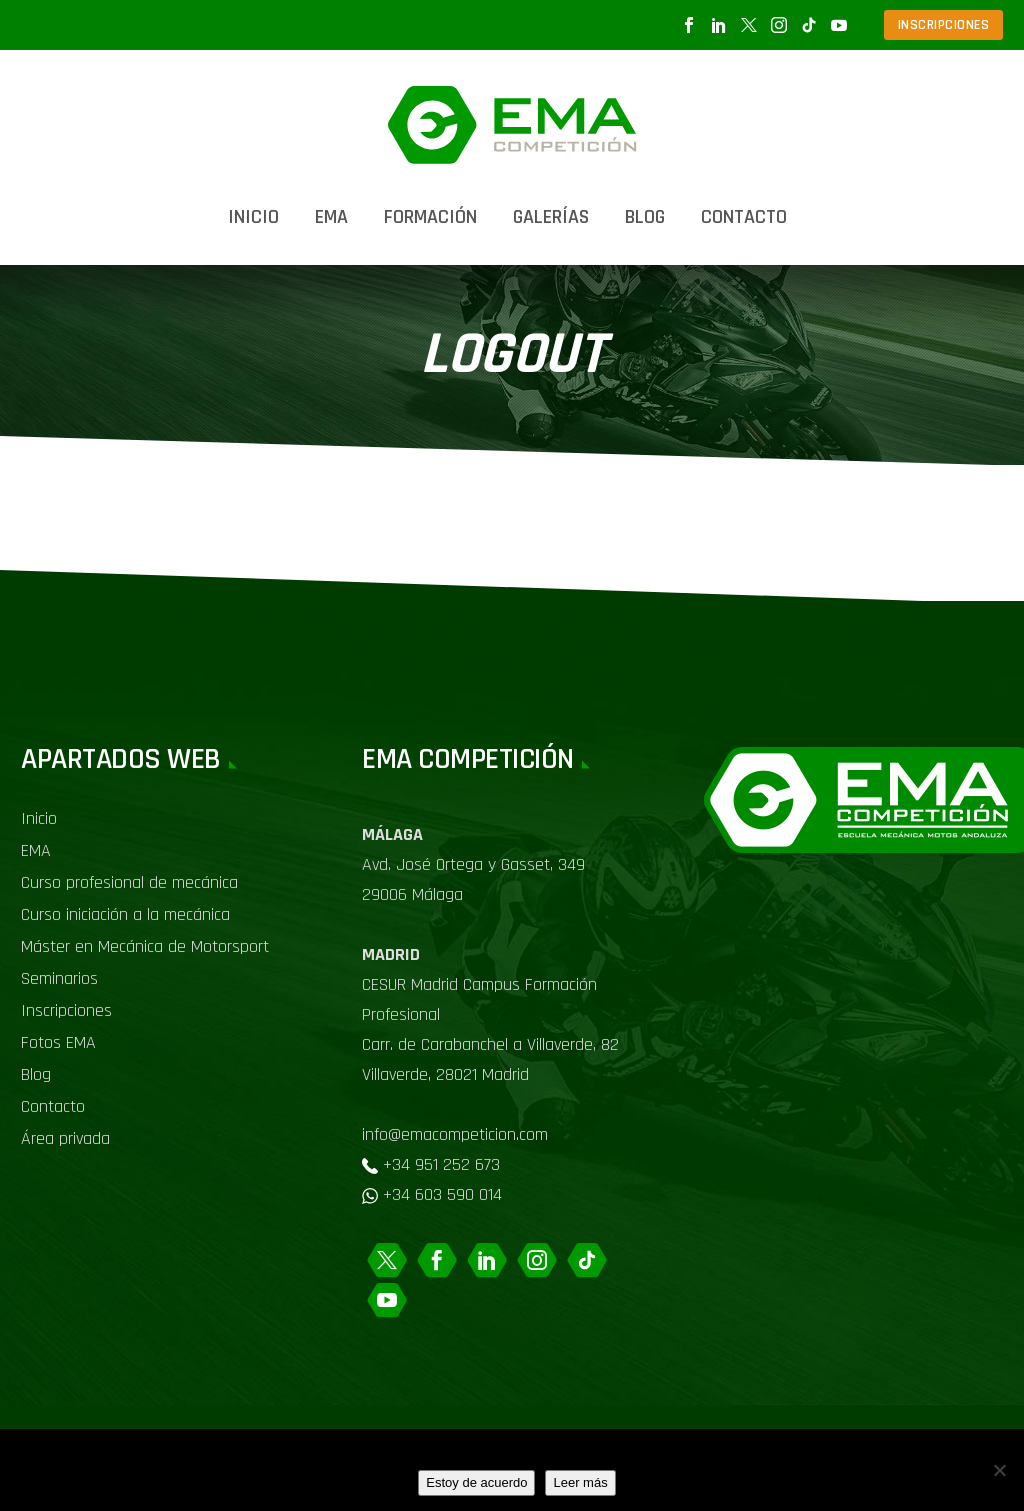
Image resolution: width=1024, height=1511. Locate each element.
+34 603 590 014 (442, 1194)
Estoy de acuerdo (476, 1482)
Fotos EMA (58, 1042)
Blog (645, 217)
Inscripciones (66, 1010)
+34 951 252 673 (441, 1164)
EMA (331, 217)
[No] (999, 1470)
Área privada (65, 1138)
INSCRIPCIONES (944, 25)
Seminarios (59, 978)
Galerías (551, 217)
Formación (430, 217)
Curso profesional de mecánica (129, 882)
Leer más (580, 1482)
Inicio (253, 217)
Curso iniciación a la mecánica (125, 914)
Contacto (744, 217)
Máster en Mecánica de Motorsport (145, 946)
